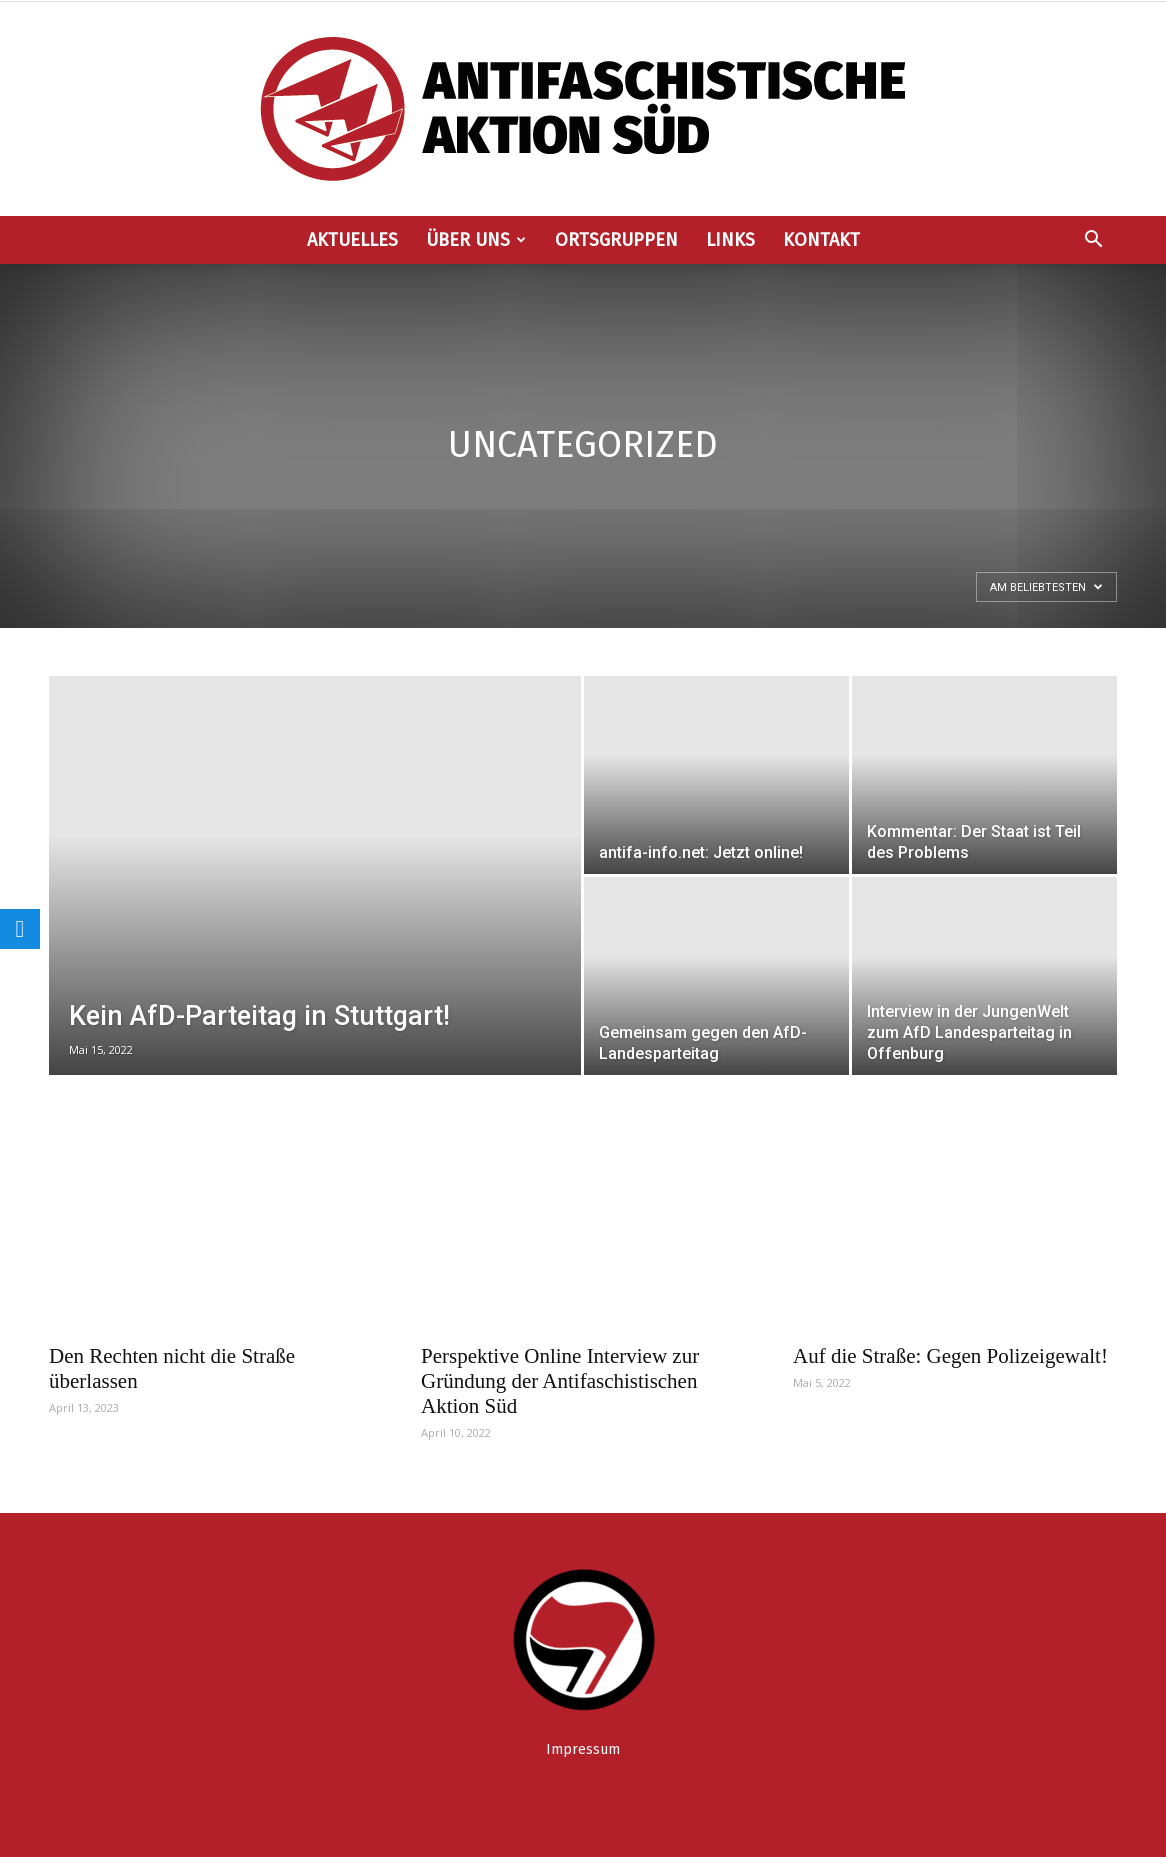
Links (730, 240)
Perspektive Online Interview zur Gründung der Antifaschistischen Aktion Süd (560, 1381)
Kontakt (821, 240)
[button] (1093, 241)
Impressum (583, 1749)
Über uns (476, 240)
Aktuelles (352, 240)
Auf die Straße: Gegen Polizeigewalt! (950, 1356)
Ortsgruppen (616, 240)
